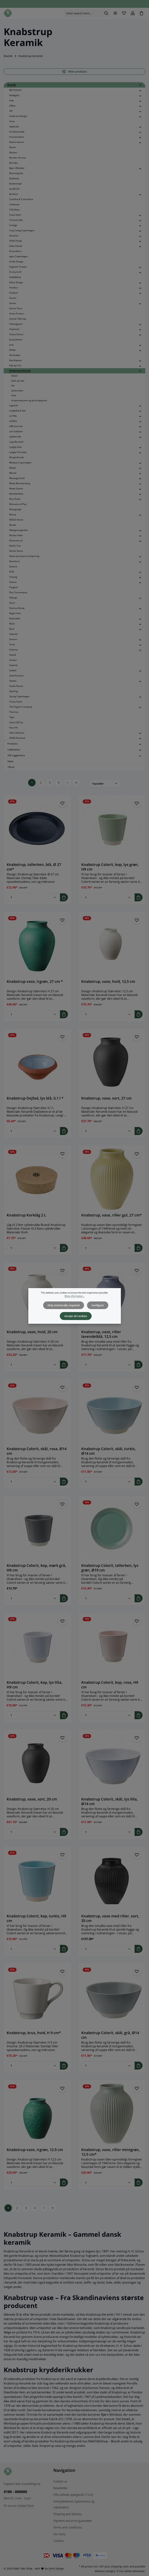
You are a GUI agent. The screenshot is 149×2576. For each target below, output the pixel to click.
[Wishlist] (124, 13)
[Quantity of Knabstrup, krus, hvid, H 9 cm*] (33, 2066)
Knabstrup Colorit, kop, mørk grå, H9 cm (36, 1567)
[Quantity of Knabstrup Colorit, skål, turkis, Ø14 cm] (108, 1482)
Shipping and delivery (67, 2514)
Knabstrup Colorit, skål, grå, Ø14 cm (110, 2035)
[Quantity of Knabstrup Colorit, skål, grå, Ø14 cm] (108, 2066)
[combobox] (82, 13)
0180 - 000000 (15, 2491)
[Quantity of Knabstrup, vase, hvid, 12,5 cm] (108, 1014)
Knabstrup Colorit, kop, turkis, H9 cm (36, 1918)
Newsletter (60, 2488)
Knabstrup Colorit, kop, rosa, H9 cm (109, 1684)
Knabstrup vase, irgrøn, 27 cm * (35, 981)
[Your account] (133, 13)
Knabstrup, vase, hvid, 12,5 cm (108, 981)
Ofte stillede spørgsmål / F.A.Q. (73, 2495)
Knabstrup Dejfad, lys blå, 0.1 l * (35, 1098)
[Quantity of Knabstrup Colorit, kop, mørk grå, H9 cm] (33, 1598)
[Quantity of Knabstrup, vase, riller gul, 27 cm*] (108, 1248)
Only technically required (64, 1305)
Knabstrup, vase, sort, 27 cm (106, 1098)
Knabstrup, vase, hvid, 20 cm (32, 1331)
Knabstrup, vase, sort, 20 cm (32, 1799)
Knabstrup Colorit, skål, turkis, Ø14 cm (108, 1451)
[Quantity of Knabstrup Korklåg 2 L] (33, 1248)
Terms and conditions (67, 2527)
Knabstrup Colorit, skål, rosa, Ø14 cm (36, 1451)
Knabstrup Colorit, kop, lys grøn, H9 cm (110, 866)
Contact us (60, 2481)
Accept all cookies (75, 1316)
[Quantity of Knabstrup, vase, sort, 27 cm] (108, 1131)
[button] (140, 85)
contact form (25, 2506)
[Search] (106, 13)
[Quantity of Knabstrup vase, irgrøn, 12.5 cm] (33, 2182)
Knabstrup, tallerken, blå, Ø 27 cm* (34, 866)
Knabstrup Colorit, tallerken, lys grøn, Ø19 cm (109, 1567)
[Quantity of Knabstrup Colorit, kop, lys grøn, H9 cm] (108, 897)
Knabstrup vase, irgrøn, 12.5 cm (35, 2149)
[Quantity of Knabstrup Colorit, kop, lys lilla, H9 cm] (33, 1715)
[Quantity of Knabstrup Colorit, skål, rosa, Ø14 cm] (33, 1482)
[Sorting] (105, 784)
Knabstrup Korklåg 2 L (26, 1215)
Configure (97, 1305)
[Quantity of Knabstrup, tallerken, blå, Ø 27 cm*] (33, 897)
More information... (74, 1296)
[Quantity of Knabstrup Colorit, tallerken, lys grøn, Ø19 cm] (108, 1598)
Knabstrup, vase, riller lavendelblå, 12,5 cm (101, 1334)
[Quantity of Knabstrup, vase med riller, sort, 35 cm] (108, 1949)
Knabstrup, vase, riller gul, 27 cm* (111, 1215)
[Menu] (115, 13)
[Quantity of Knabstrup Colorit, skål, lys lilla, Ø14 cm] (108, 1832)
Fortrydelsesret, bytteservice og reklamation (73, 2504)
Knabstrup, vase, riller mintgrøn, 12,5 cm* (110, 2152)
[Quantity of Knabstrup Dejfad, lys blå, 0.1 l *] (33, 1131)
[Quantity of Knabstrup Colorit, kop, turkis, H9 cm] (33, 1949)
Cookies (58, 2541)
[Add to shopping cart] (64, 897)
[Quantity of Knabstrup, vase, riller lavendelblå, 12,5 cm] (108, 1365)
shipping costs (120, 2566)
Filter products (74, 71)
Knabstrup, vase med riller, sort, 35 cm (110, 1918)
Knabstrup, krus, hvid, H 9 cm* (34, 2032)
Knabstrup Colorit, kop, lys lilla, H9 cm (34, 1684)
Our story (59, 2534)
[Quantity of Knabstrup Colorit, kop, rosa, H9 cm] (108, 1715)
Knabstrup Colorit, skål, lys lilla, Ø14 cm (109, 1801)
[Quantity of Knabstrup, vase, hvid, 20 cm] (33, 1365)
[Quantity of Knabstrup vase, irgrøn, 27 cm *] (33, 1014)
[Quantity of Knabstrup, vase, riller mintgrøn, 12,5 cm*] (108, 2182)
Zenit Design (56, 2568)
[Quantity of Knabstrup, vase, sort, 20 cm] (33, 1832)
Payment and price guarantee (72, 2521)
